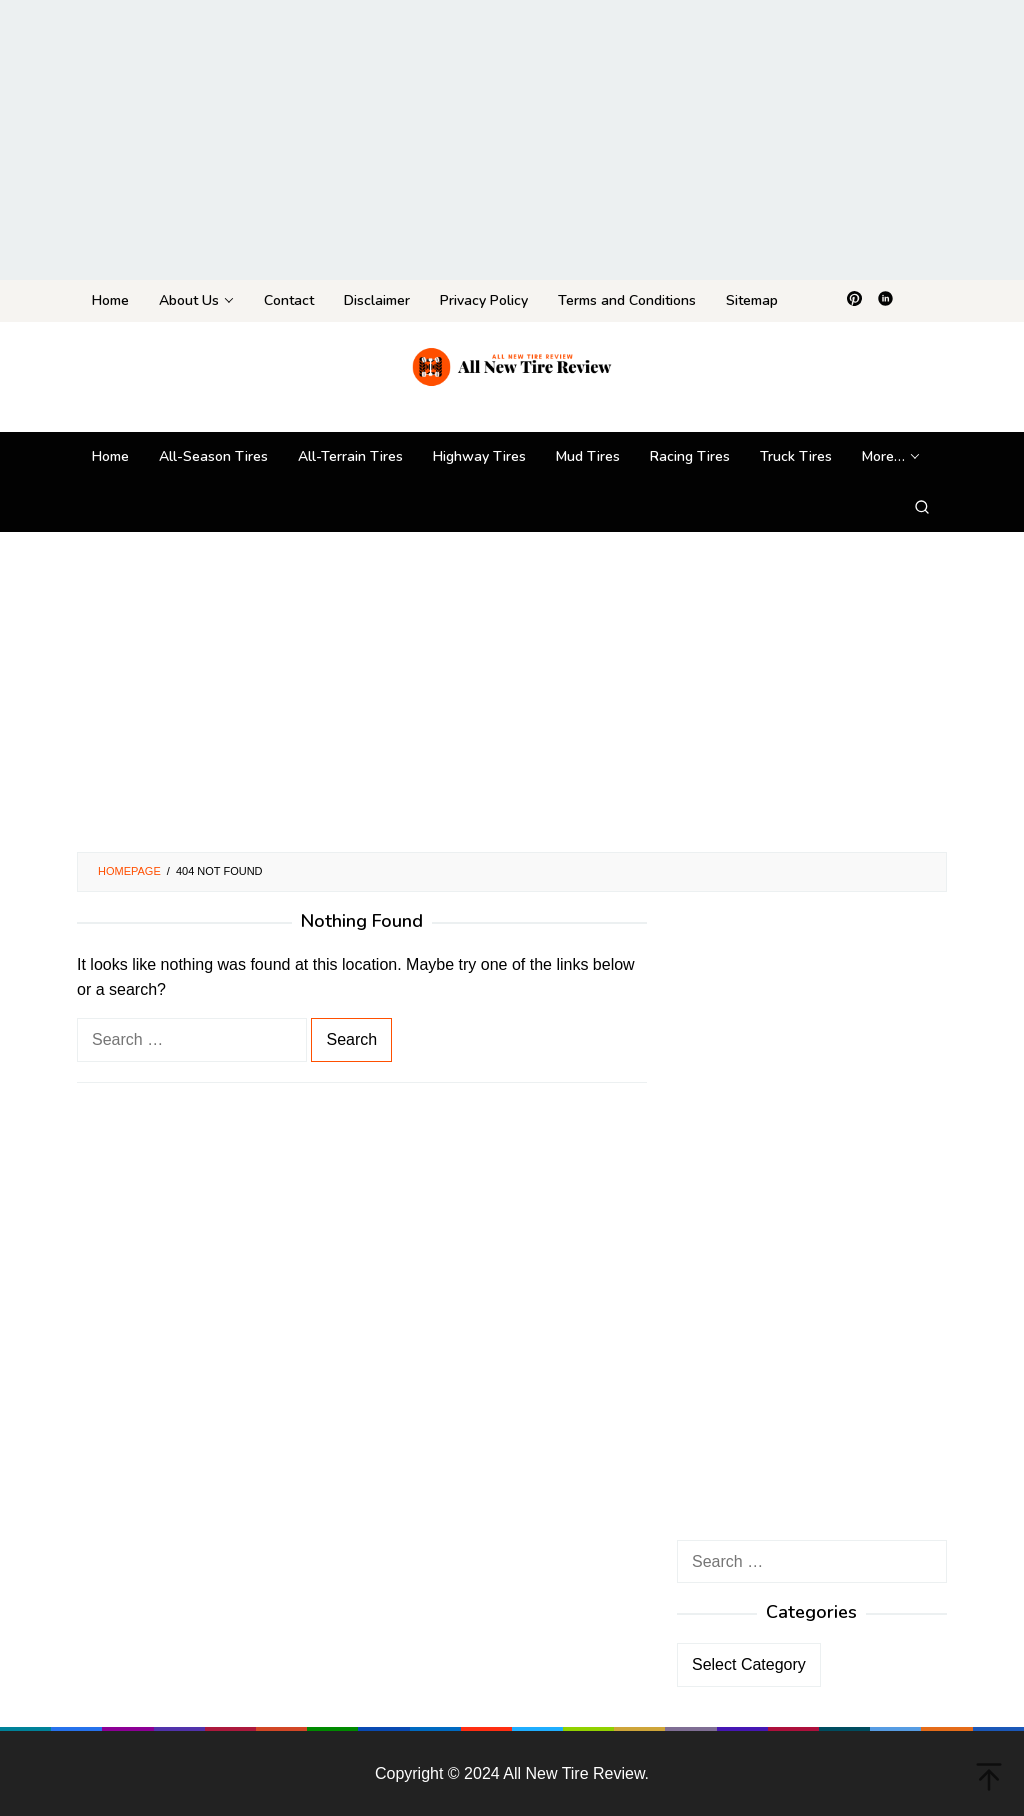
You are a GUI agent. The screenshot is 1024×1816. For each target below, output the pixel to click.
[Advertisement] (512, 140)
